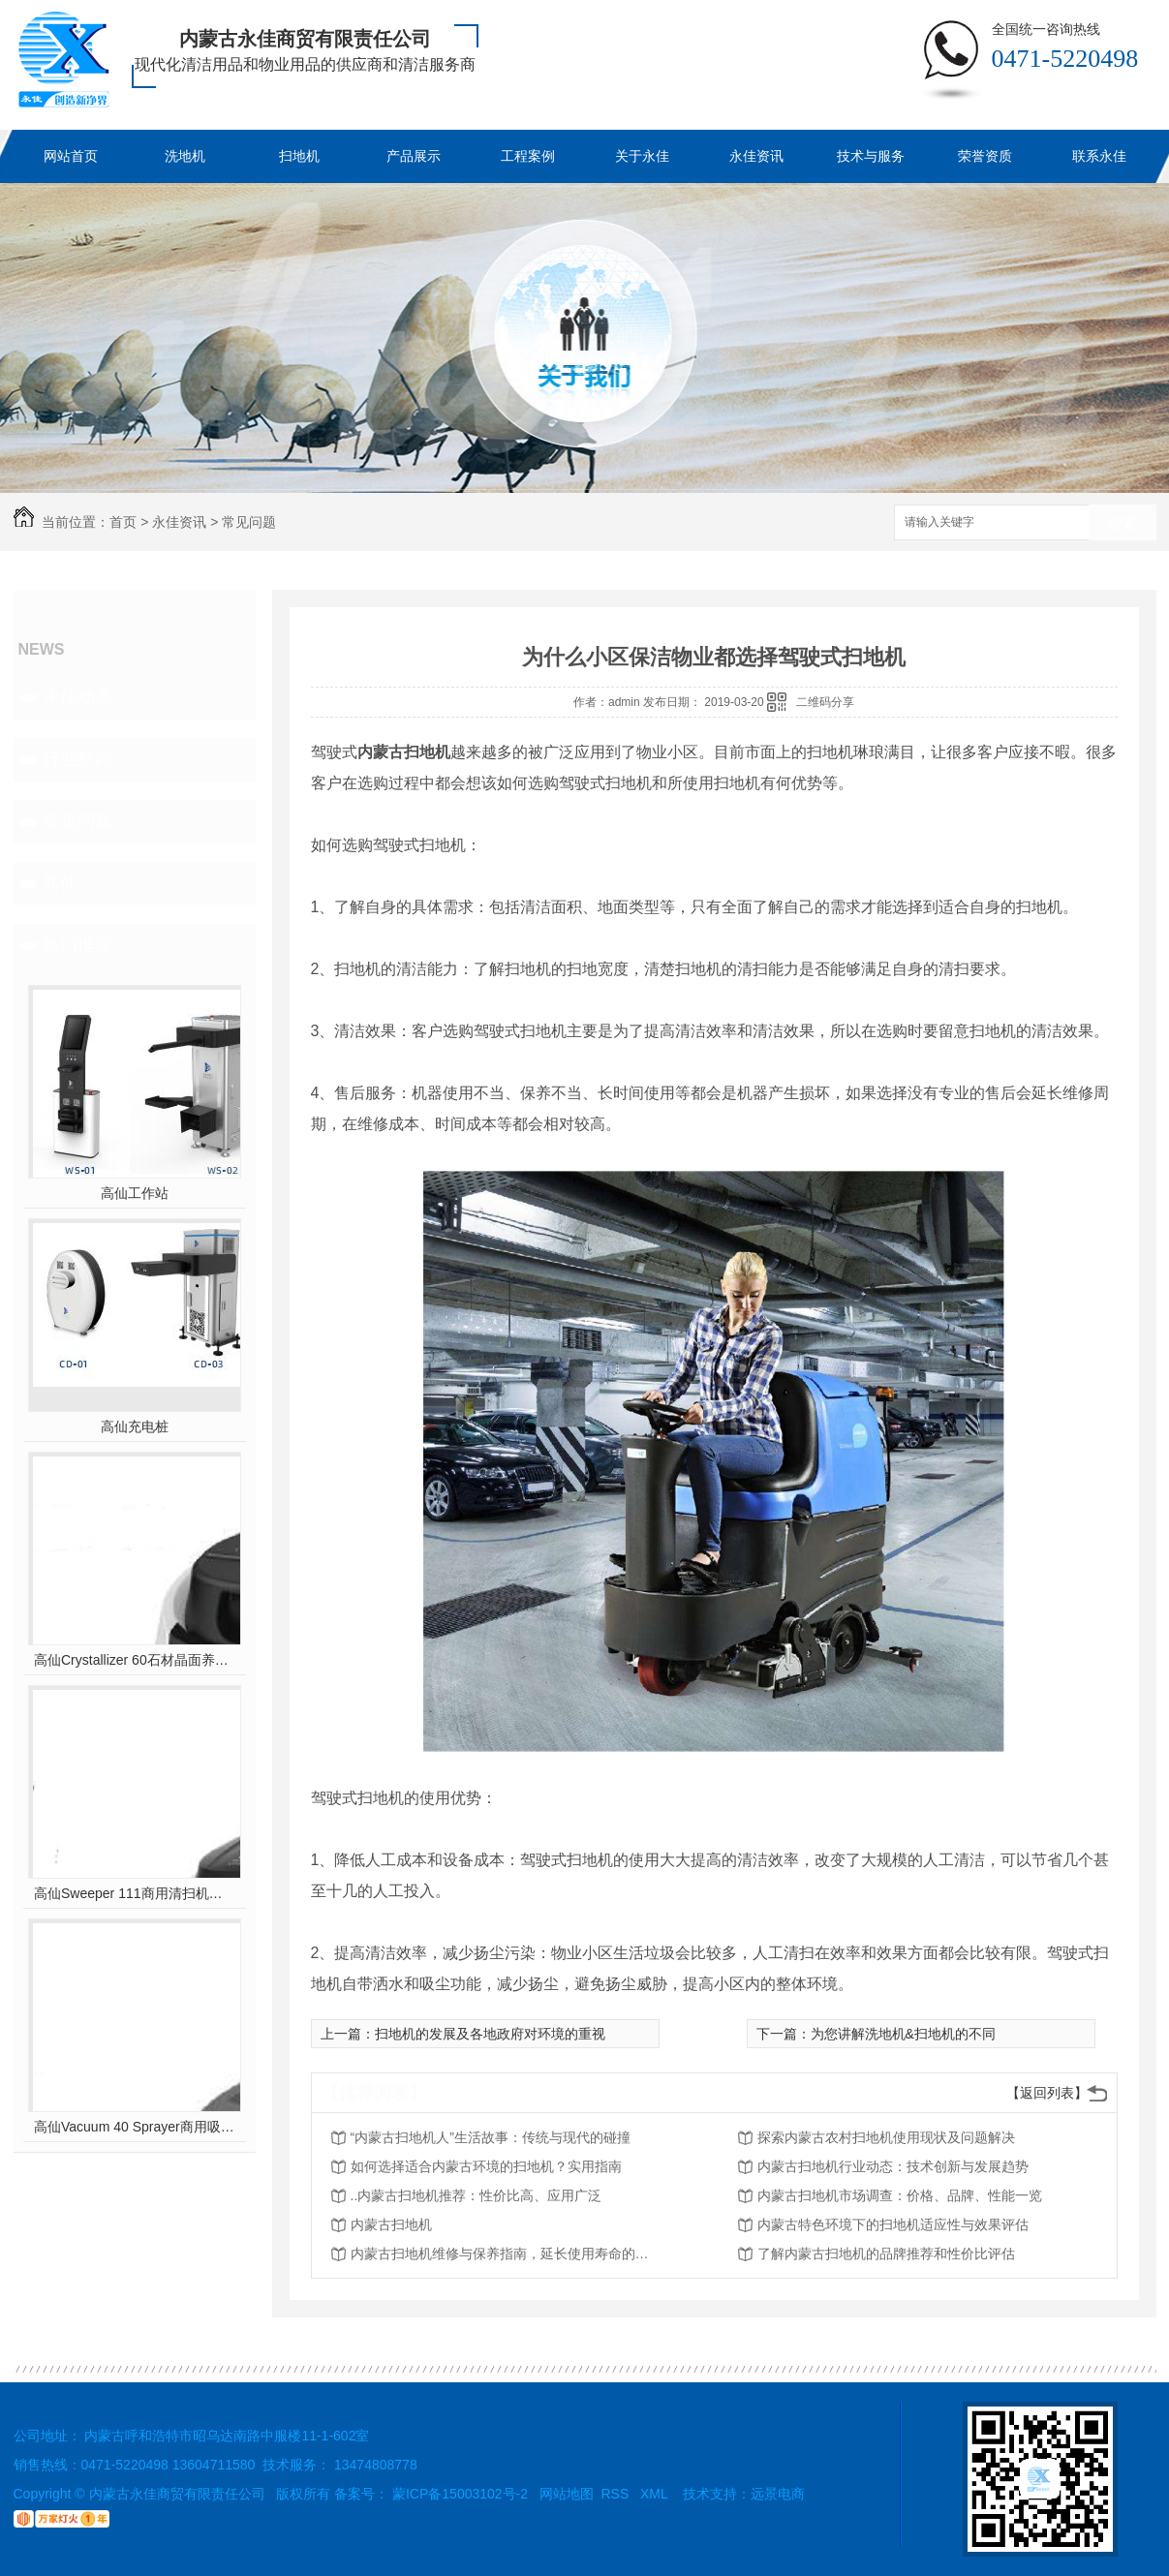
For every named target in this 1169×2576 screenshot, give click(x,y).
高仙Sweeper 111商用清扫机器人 (134, 1893)
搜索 (1122, 523)
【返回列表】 (1047, 2093)
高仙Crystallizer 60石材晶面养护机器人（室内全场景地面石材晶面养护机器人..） (134, 1660)
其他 (60, 883)
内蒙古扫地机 (391, 2224)
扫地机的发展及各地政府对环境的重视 (490, 2033)
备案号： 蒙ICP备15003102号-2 (431, 2493)
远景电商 (778, 2493)
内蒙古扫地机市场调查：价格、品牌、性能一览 (899, 2195)
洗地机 (185, 156)
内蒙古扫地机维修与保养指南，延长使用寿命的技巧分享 (506, 2253)
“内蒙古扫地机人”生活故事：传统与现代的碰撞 (491, 2137)
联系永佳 (1099, 156)
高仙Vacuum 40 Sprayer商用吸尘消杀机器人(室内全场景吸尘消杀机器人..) (134, 2126)
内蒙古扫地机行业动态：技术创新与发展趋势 (893, 2166)
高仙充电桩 (135, 1426)
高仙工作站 (135, 1193)
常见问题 (249, 522)
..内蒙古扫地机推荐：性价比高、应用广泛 (476, 2195)
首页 (123, 522)
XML (655, 2493)
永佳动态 (77, 697)
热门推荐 (77, 945)
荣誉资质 (985, 156)
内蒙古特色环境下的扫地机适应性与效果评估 (893, 2224)
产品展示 (413, 156)
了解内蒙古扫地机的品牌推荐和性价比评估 (886, 2253)
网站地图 (566, 2493)
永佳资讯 (756, 156)
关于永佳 (642, 156)
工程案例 (528, 156)
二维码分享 (825, 702)
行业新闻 (77, 759)
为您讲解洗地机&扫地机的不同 (903, 2033)
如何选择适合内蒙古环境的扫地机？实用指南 (486, 2166)
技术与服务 (871, 156)
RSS (617, 2493)
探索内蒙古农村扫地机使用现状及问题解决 (886, 2137)
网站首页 (71, 156)
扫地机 (299, 156)
